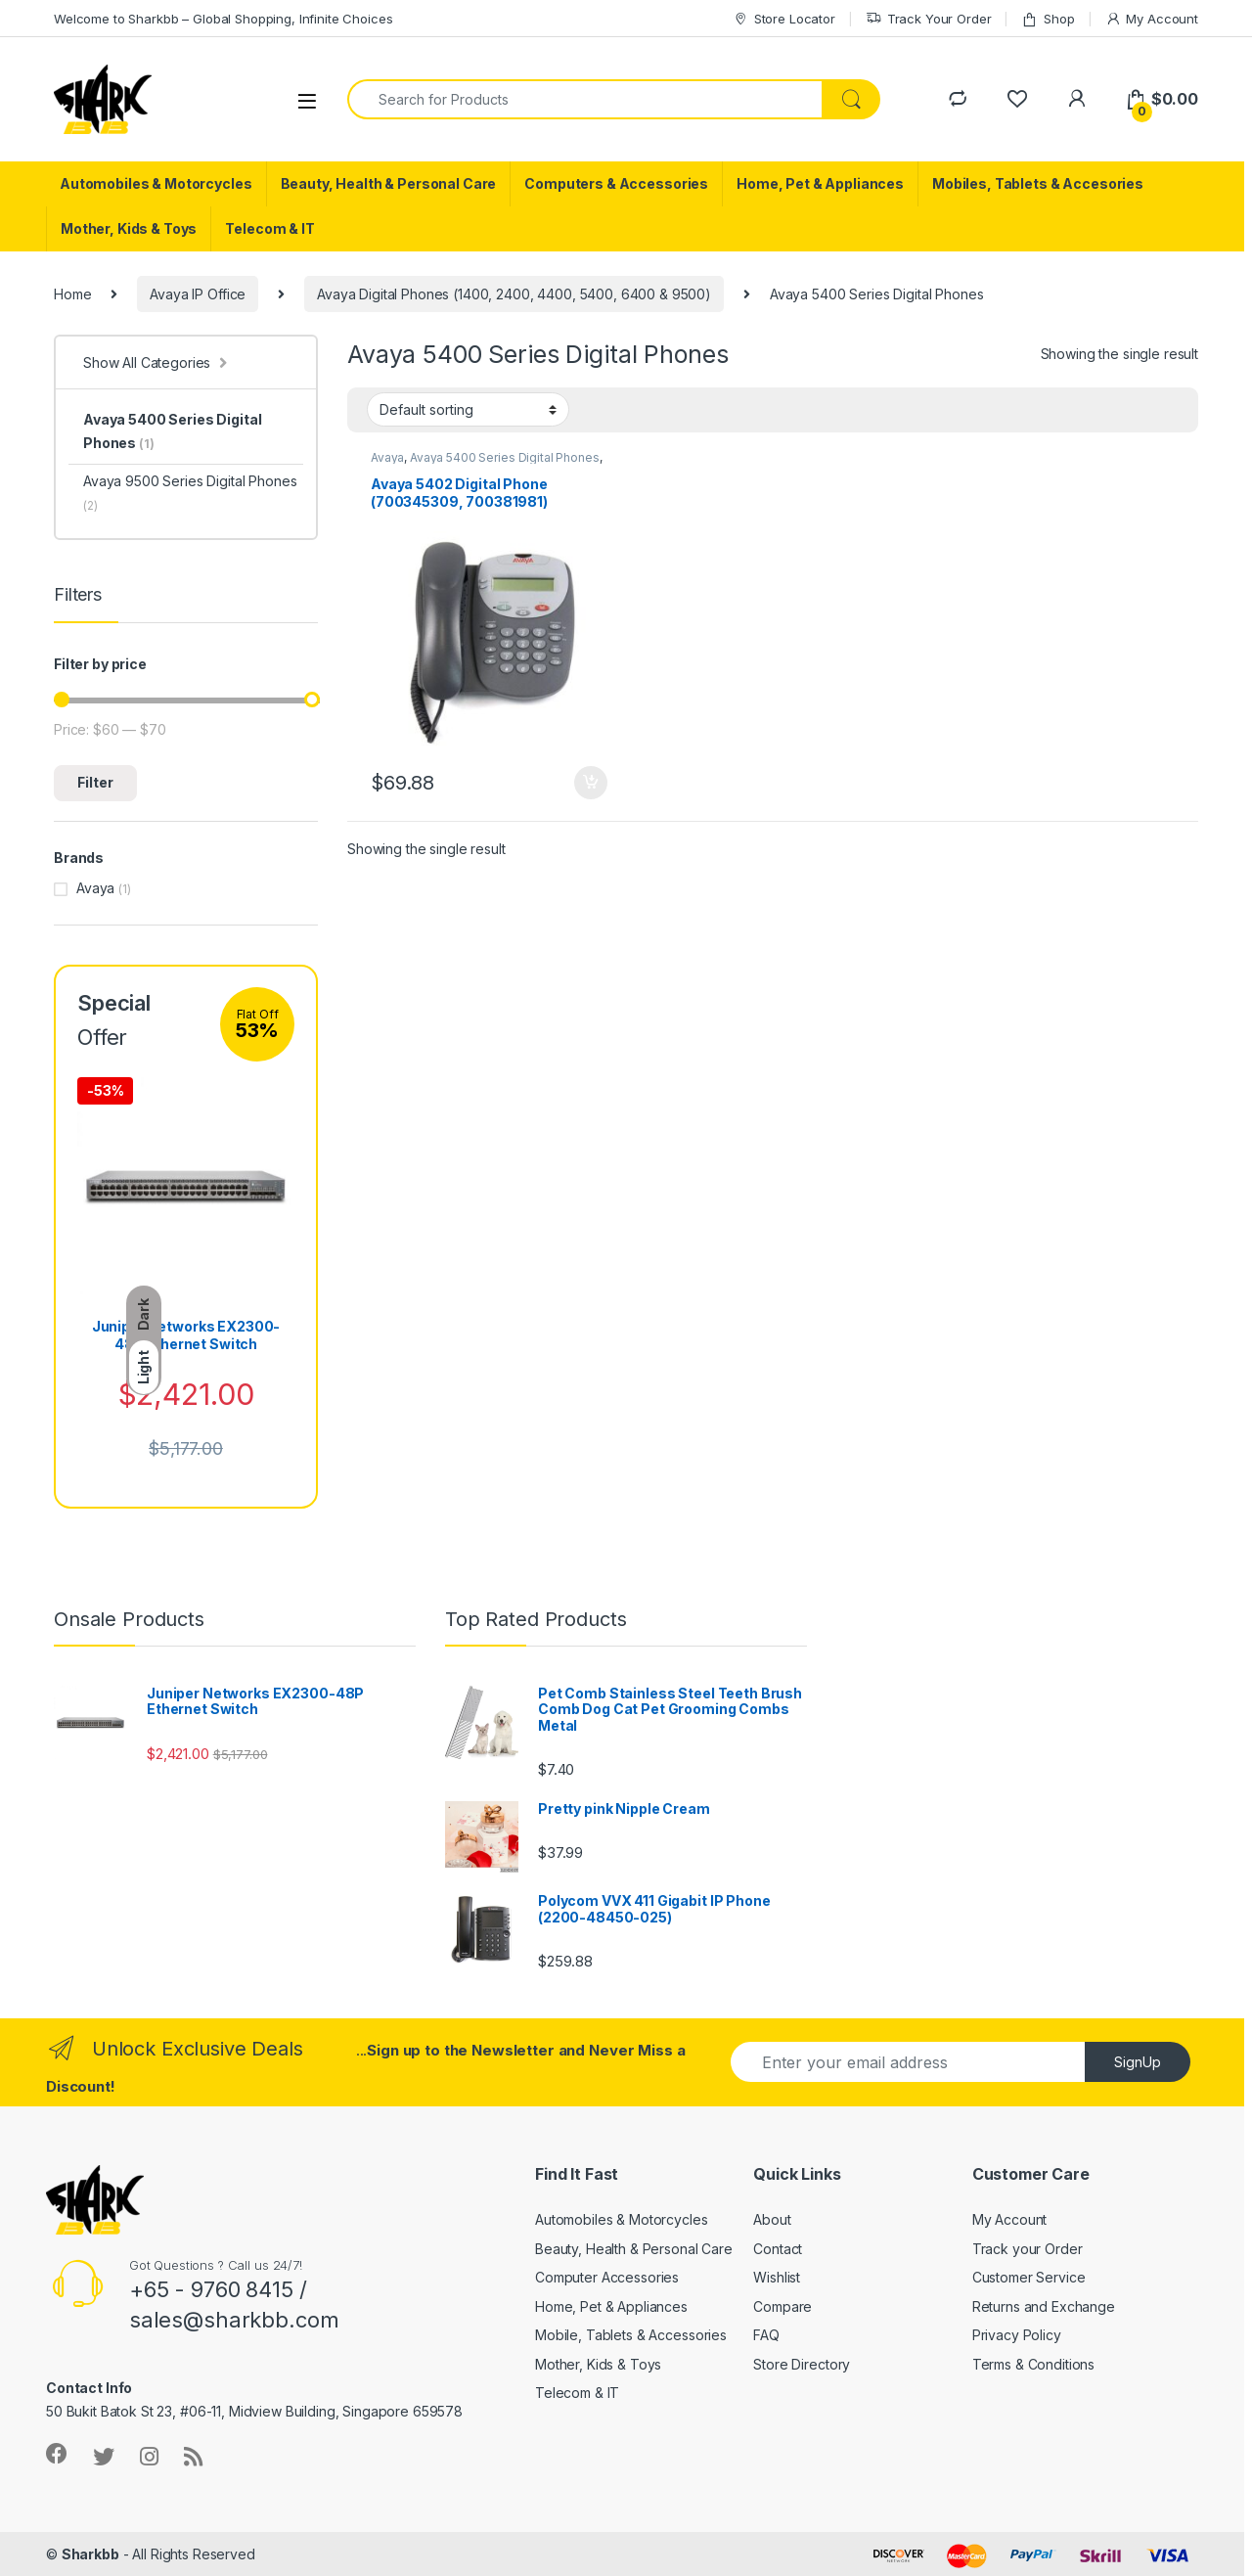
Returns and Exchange (1043, 2306)
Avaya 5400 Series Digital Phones (505, 457)
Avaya (387, 457)
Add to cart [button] (590, 782)
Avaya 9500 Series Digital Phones (190, 493)
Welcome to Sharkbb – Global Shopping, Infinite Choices (223, 18)
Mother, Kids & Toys (129, 228)
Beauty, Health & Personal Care (389, 183)
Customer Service (1029, 2277)
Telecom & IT (269, 228)
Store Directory (801, 2364)
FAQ (766, 2335)
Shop (1047, 19)
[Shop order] (468, 409)
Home (72, 294)
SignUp (1137, 2062)
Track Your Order (929, 19)
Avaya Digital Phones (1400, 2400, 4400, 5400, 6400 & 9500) (514, 294)
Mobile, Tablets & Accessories (631, 2335)
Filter (95, 782)
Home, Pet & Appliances (820, 183)
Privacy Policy (1016, 2335)
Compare (782, 2306)
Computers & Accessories (616, 183)
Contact (777, 2248)
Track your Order (1027, 2248)
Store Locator (784, 19)
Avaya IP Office (198, 294)
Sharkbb (90, 2554)
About (771, 2219)
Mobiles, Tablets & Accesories (1037, 183)
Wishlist (776, 2277)
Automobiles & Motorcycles (156, 183)
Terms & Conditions (1033, 2364)
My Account (1151, 19)
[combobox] (585, 99)
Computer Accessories (607, 2277)
